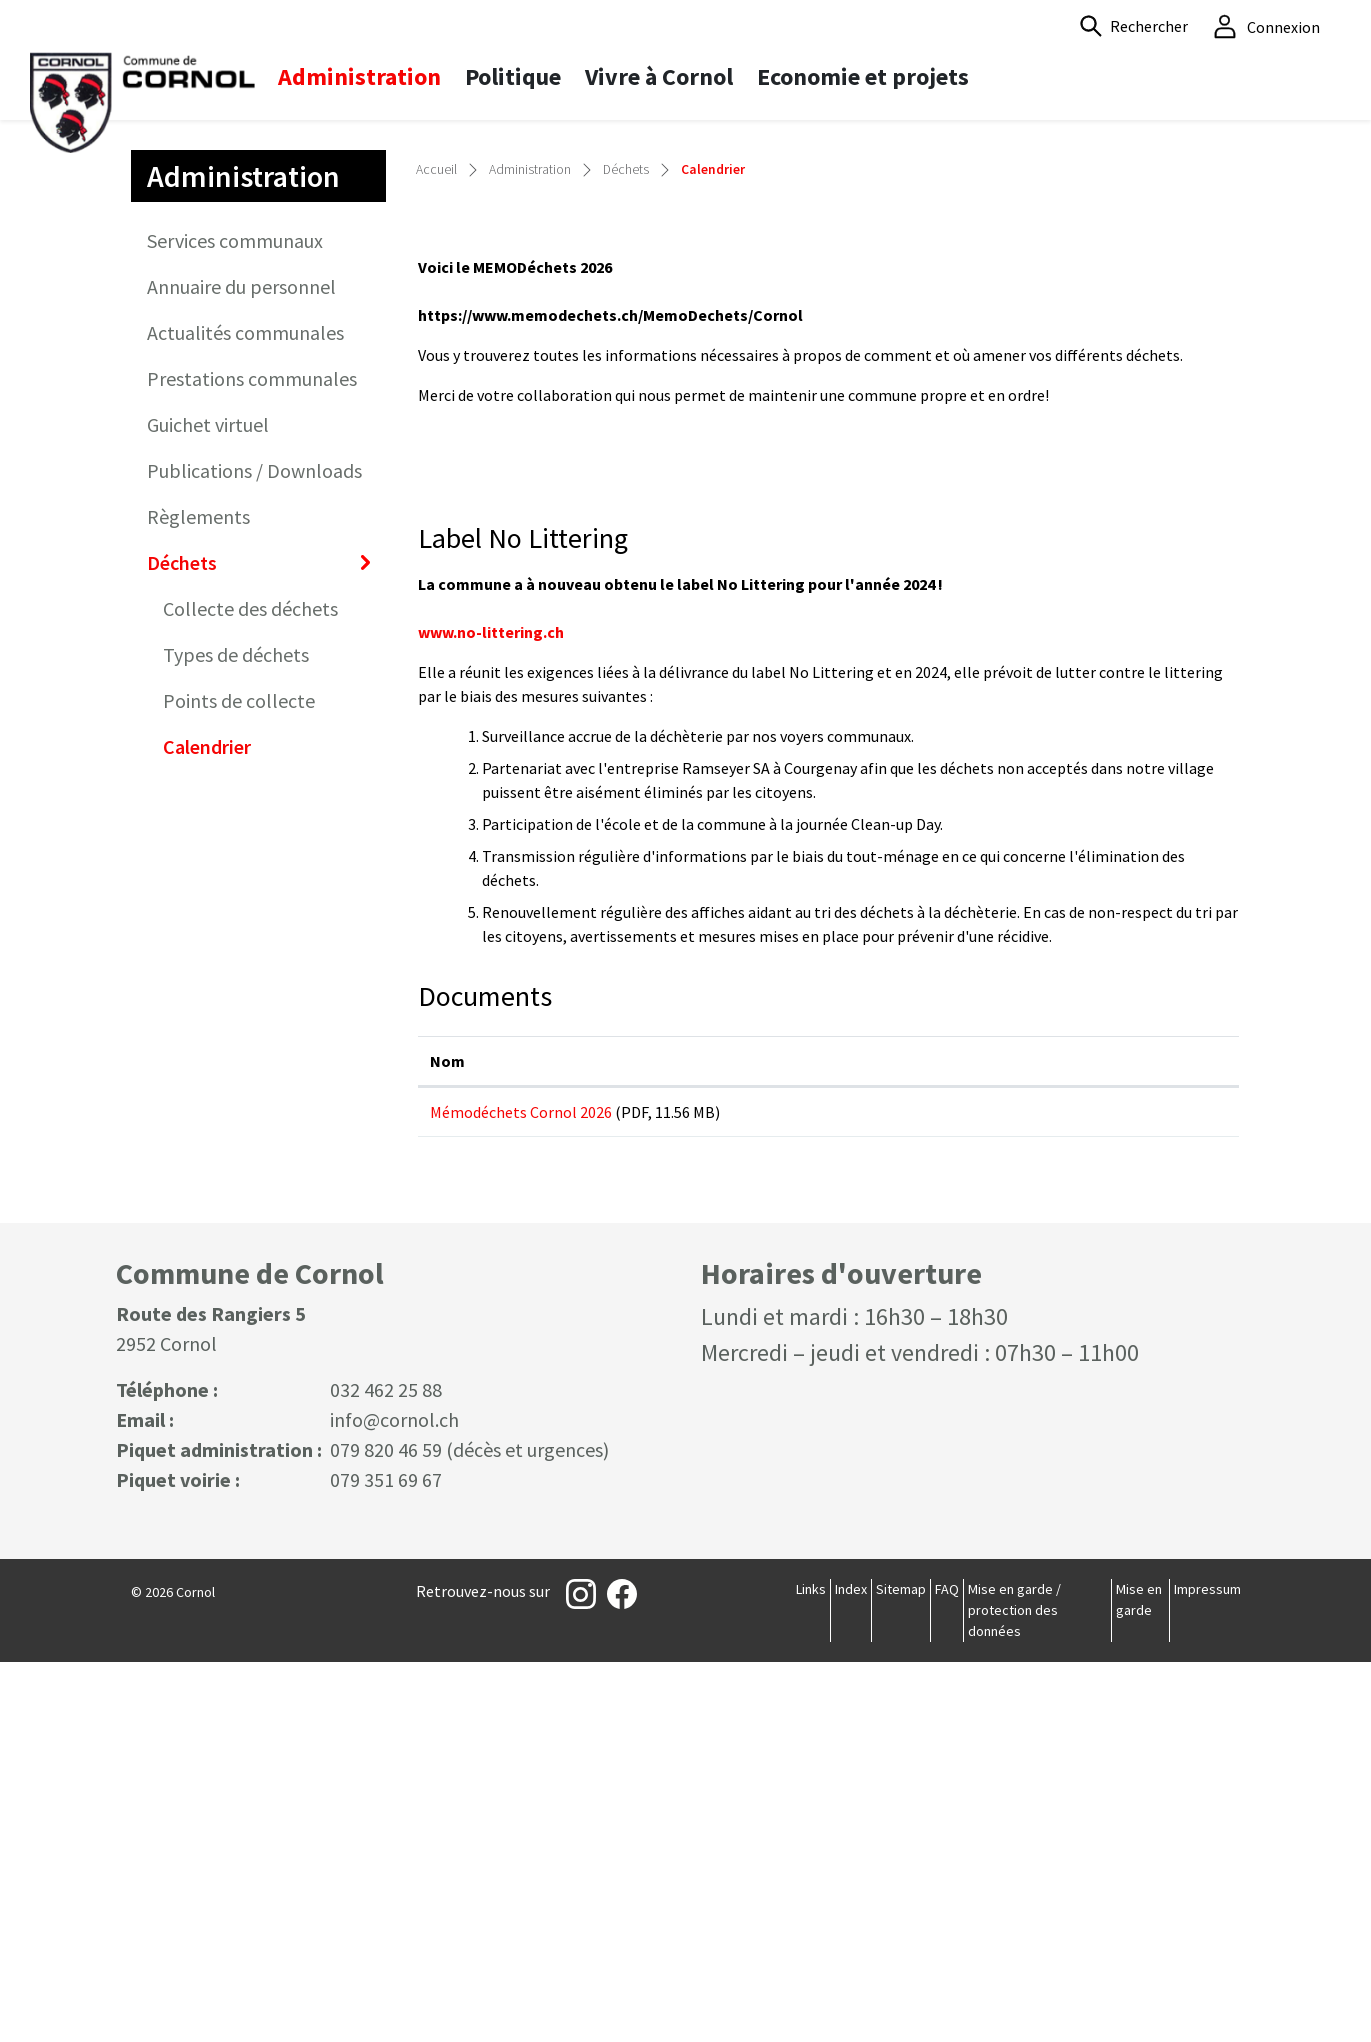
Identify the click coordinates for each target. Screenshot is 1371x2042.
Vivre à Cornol (659, 76)
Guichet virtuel (208, 788)
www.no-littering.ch (501, 996)
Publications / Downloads (254, 834)
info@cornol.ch (394, 1799)
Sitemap (901, 1969)
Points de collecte (239, 1064)
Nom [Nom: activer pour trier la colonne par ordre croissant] (447, 1424)
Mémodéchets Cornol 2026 (521, 1475)
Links (811, 1969)
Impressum (1207, 1969)
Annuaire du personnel (241, 650)
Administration (359, 76)
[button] (1134, 26)
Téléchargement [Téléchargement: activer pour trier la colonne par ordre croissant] (1007, 1424)
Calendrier (226, 1116)
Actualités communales (245, 696)
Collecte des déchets (250, 972)
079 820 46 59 (386, 1829)
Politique (513, 76)
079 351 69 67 (386, 1859)
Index (851, 1969)
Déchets (182, 926)
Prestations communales (252, 742)
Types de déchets (236, 1018)
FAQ (947, 1969)
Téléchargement (1086, 1483)
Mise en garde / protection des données (1014, 1990)
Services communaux (235, 604)
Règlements (198, 880)
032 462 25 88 (386, 1769)
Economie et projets (863, 76)
